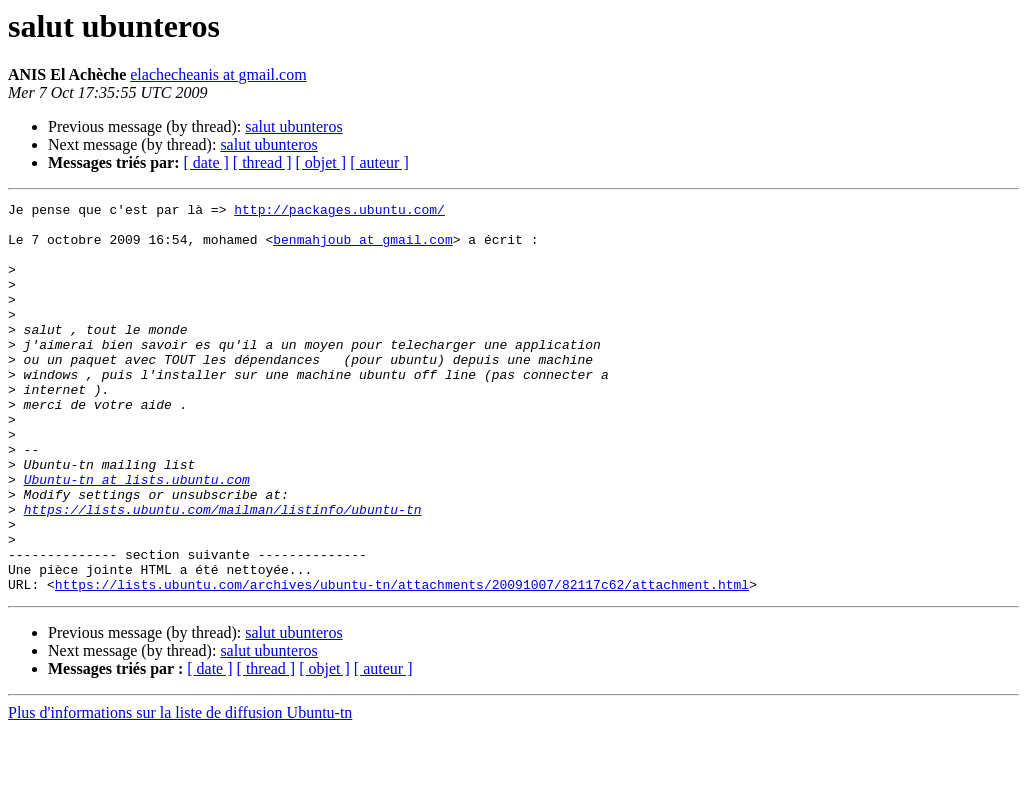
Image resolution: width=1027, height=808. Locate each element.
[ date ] (206, 162)
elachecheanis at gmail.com (218, 74)
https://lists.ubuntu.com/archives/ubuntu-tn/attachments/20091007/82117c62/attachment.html (402, 662)
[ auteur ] (379, 162)
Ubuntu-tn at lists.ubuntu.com (137, 536)
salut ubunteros (293, 126)
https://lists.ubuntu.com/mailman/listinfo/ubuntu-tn (223, 572)
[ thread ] (262, 162)
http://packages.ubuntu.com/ (339, 212)
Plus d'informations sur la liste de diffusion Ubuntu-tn (180, 790)
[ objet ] (320, 162)
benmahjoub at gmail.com (362, 248)
